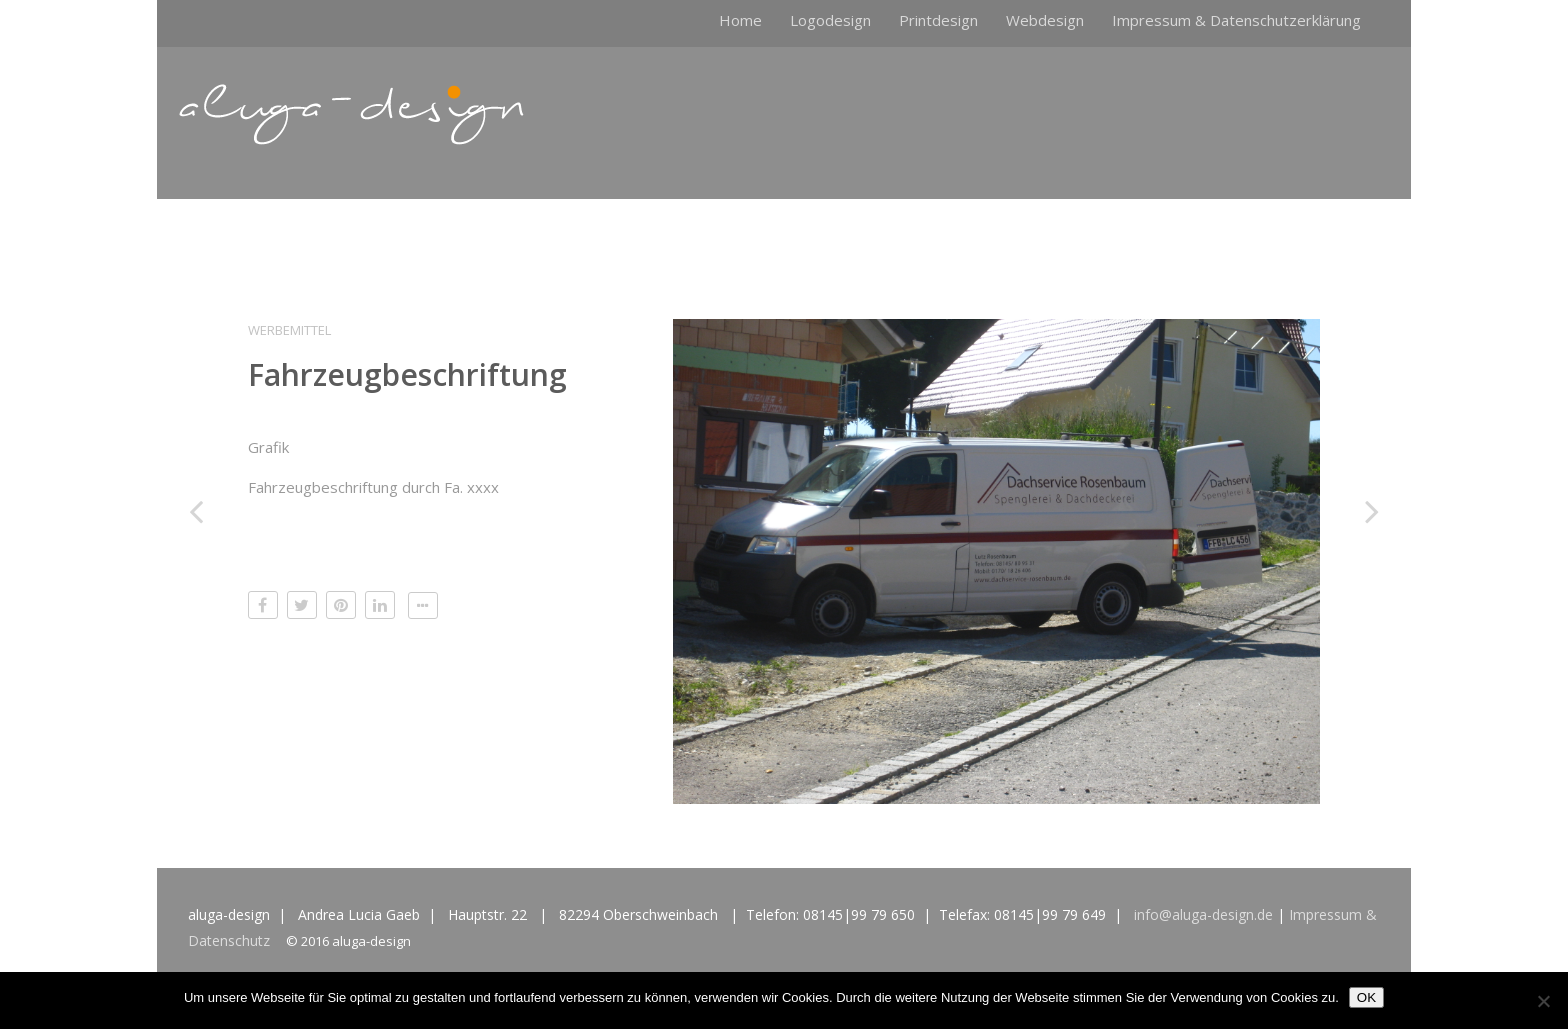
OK (1366, 997)
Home (740, 20)
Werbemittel (289, 330)
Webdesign (1045, 20)
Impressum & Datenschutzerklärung (1236, 20)
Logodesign (830, 20)
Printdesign (938, 20)
